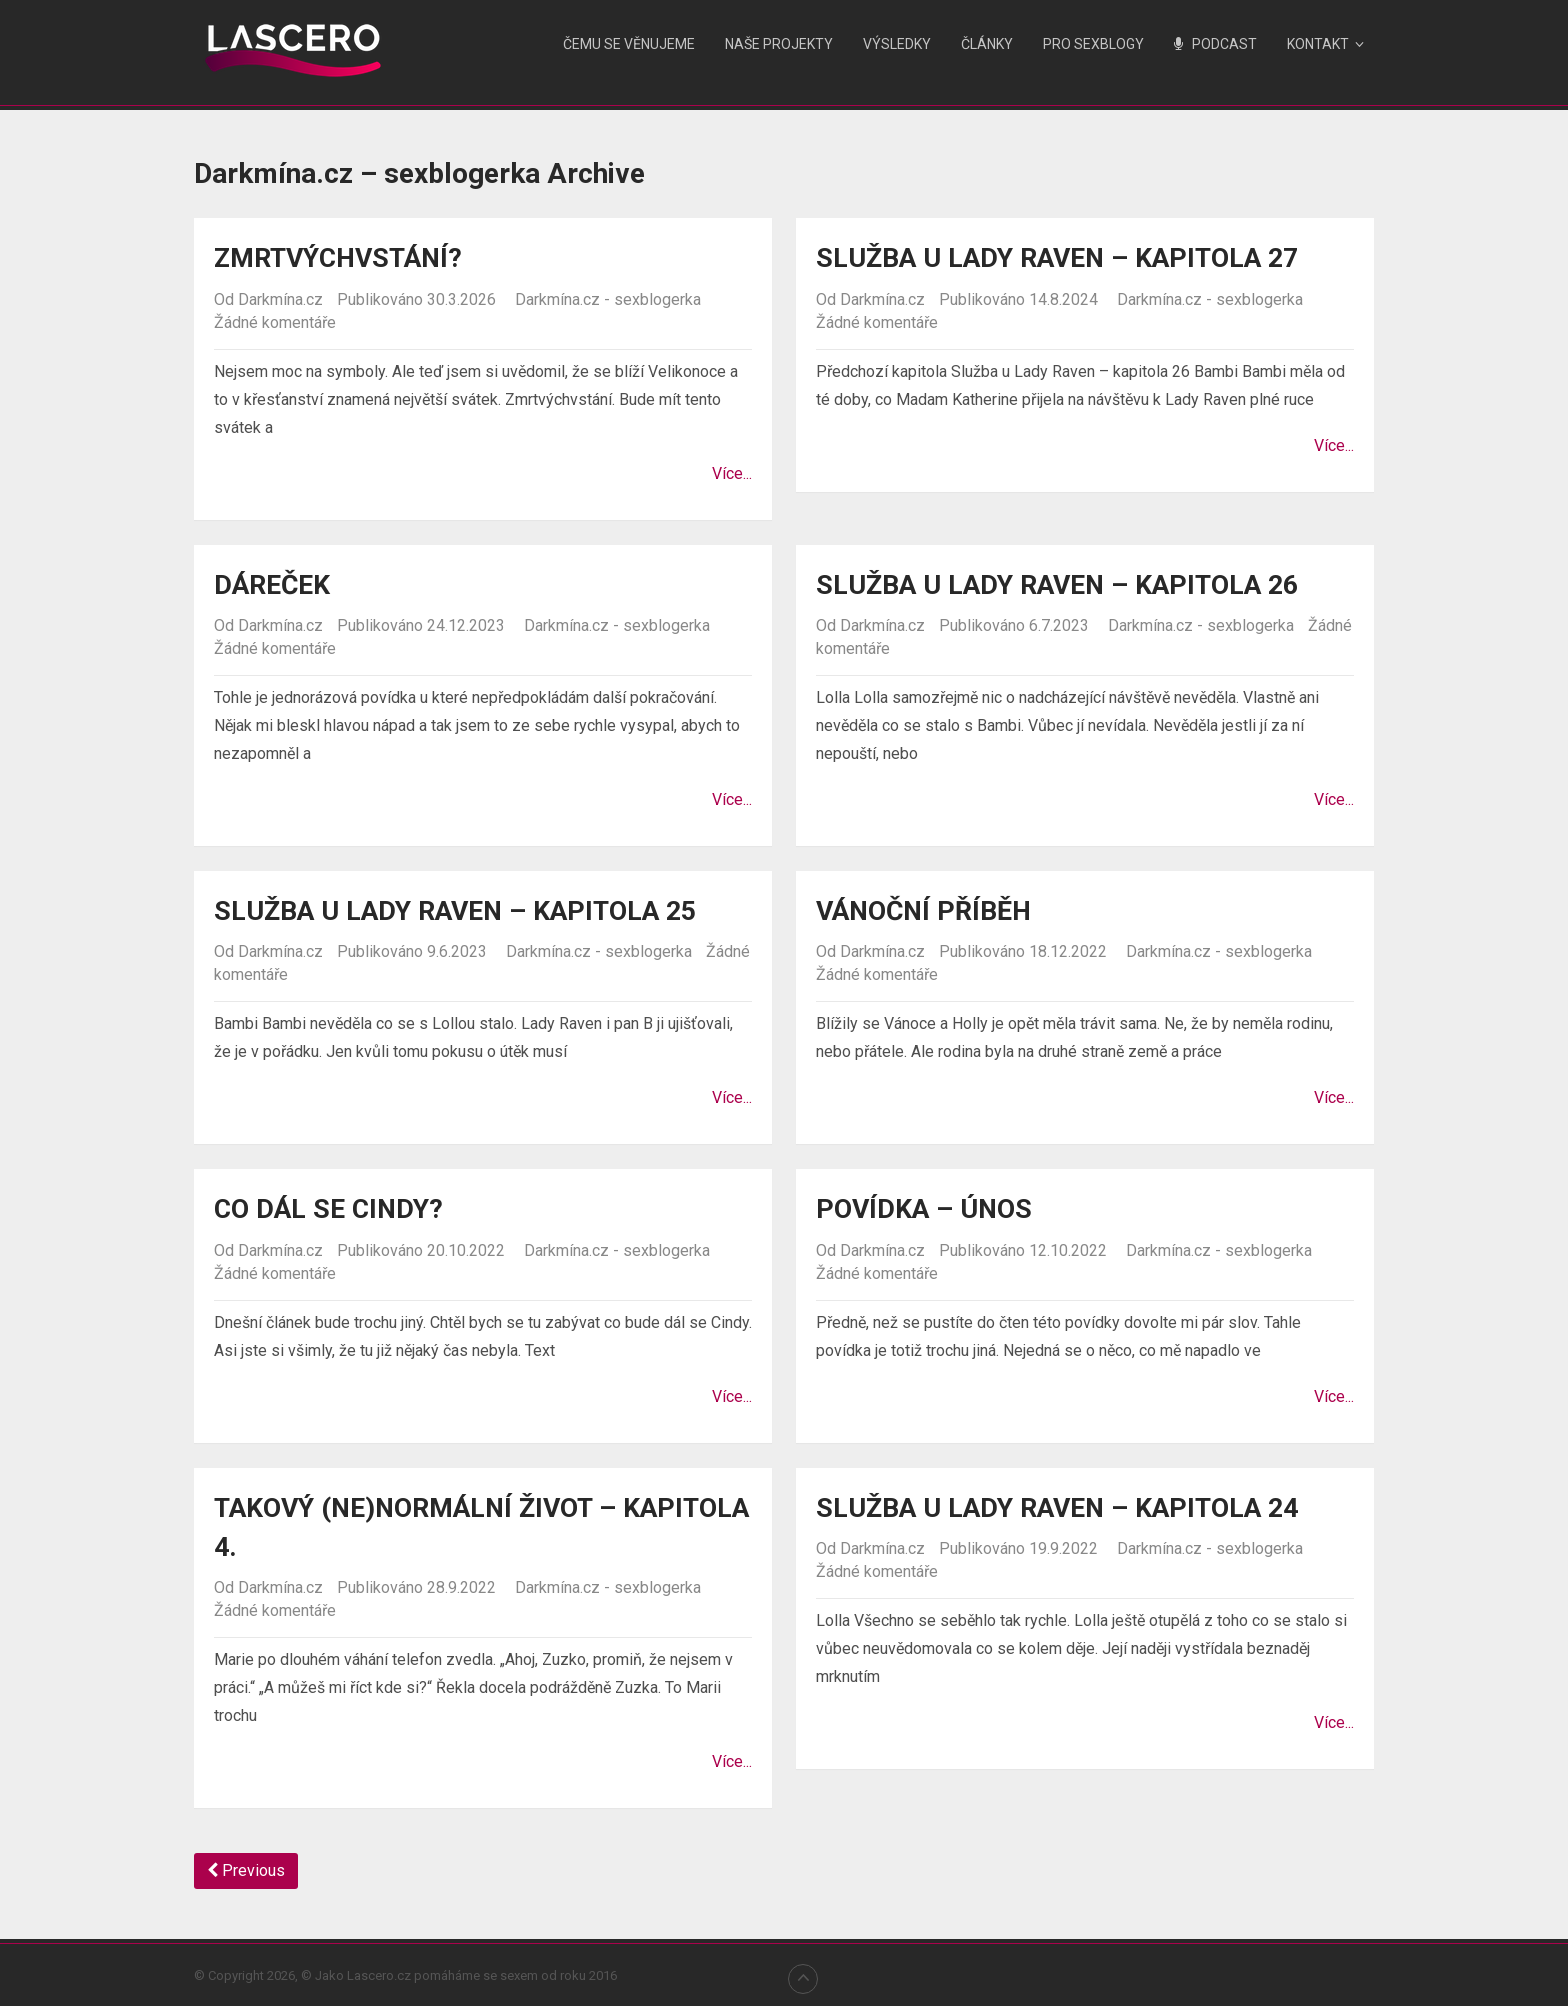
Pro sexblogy (1093, 44)
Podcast (1215, 44)
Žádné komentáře (275, 321)
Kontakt (1318, 44)
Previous (246, 1869)
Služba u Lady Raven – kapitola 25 (472, 910)
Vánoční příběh (929, 910)
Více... (732, 472)
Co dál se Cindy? (334, 1208)
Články (987, 44)
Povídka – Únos (928, 1208)
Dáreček (276, 583)
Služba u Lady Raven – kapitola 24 (1074, 1506)
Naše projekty (779, 44)
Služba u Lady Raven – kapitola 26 (1074, 583)
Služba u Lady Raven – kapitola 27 (1074, 257)
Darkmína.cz (280, 298)
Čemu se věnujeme (629, 44)
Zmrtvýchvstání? (346, 257)
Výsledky (897, 44)
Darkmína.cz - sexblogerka (608, 298)
